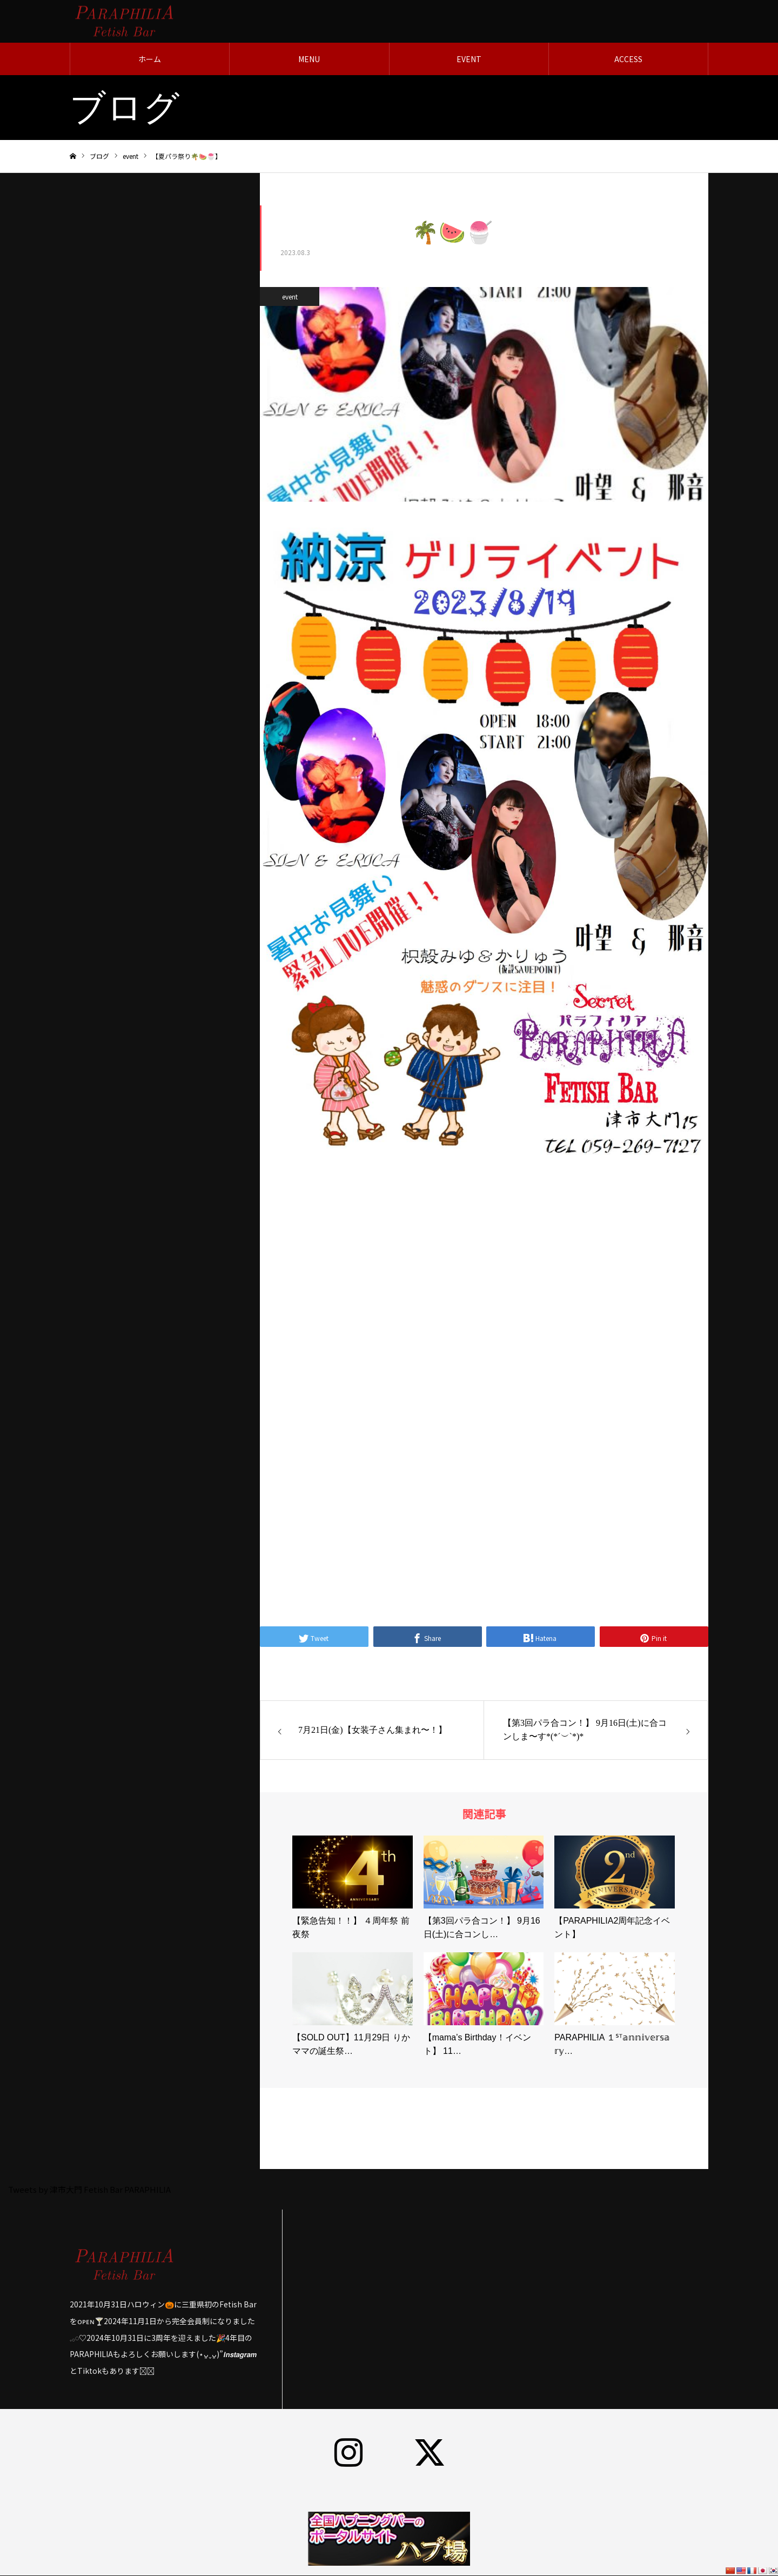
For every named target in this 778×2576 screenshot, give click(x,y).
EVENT (469, 59)
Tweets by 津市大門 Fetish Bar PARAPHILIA (89, 2189)
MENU (309, 59)
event (290, 297)
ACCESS (628, 59)
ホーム (149, 59)
